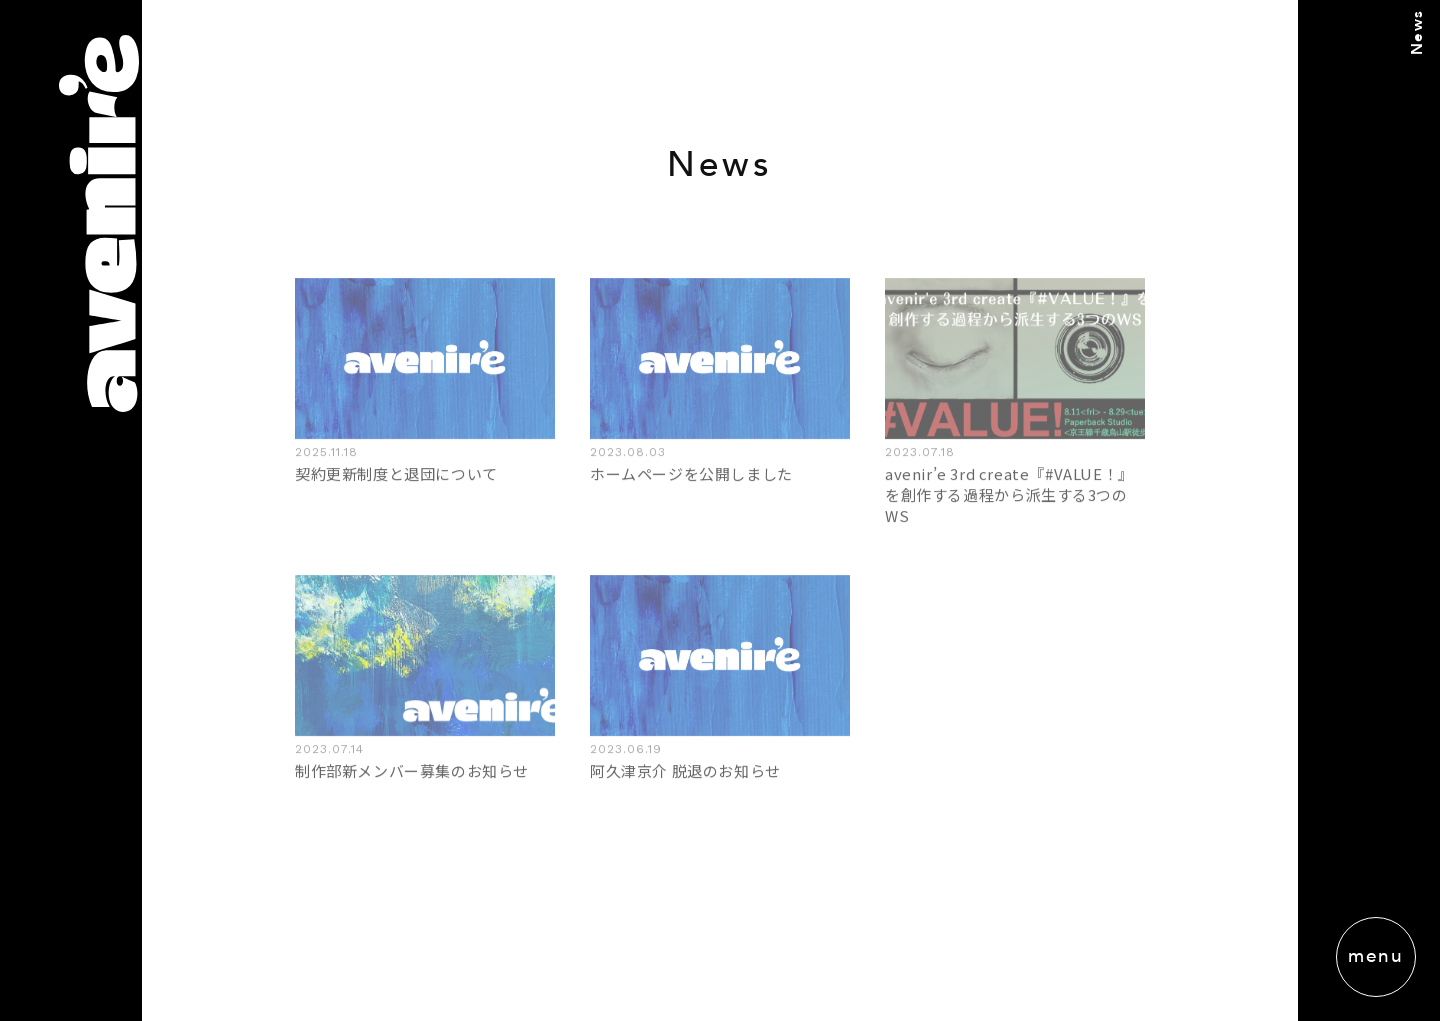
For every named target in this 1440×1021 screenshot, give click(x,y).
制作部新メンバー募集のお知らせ (412, 770)
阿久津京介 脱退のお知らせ (685, 770)
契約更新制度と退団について (396, 472)
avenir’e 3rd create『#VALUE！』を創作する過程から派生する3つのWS (1009, 493)
